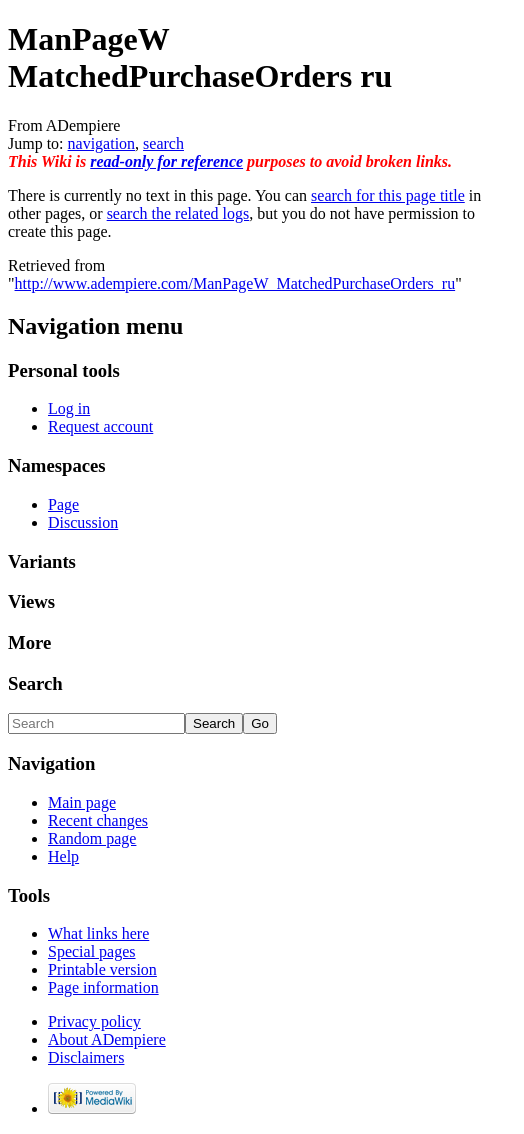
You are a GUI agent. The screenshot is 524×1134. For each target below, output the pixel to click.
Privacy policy (94, 1021)
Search (35, 683)
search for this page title (388, 195)
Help (63, 856)
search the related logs (178, 213)
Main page (82, 802)
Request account (100, 426)
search (163, 143)
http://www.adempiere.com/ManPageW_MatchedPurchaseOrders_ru (235, 283)
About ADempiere (107, 1039)
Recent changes (98, 820)
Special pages (92, 951)
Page (63, 504)
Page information (103, 987)
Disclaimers (86, 1057)
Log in (69, 408)
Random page (92, 838)
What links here (98, 933)
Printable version (102, 969)
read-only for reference (166, 161)
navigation (102, 143)
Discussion (83, 522)
